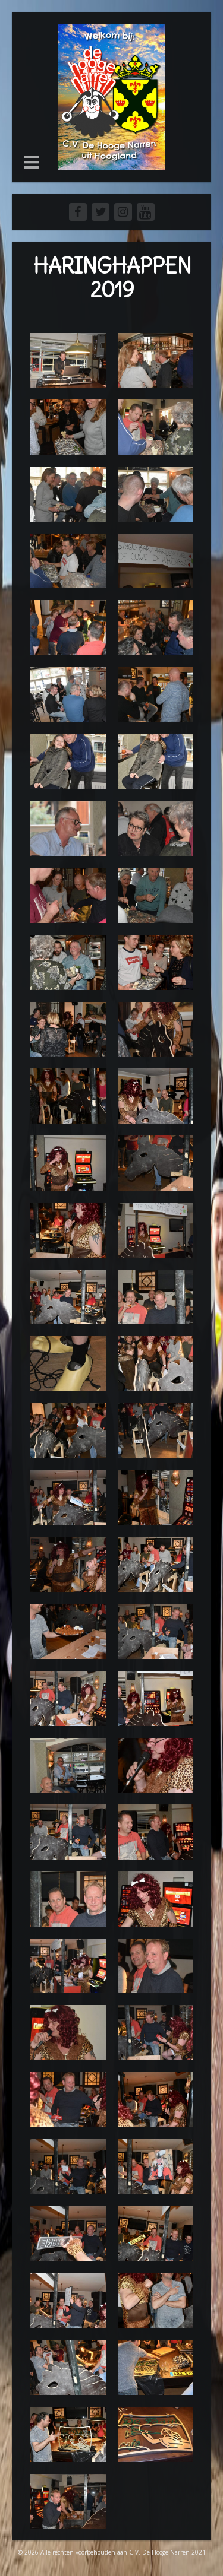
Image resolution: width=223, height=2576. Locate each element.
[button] (31, 162)
